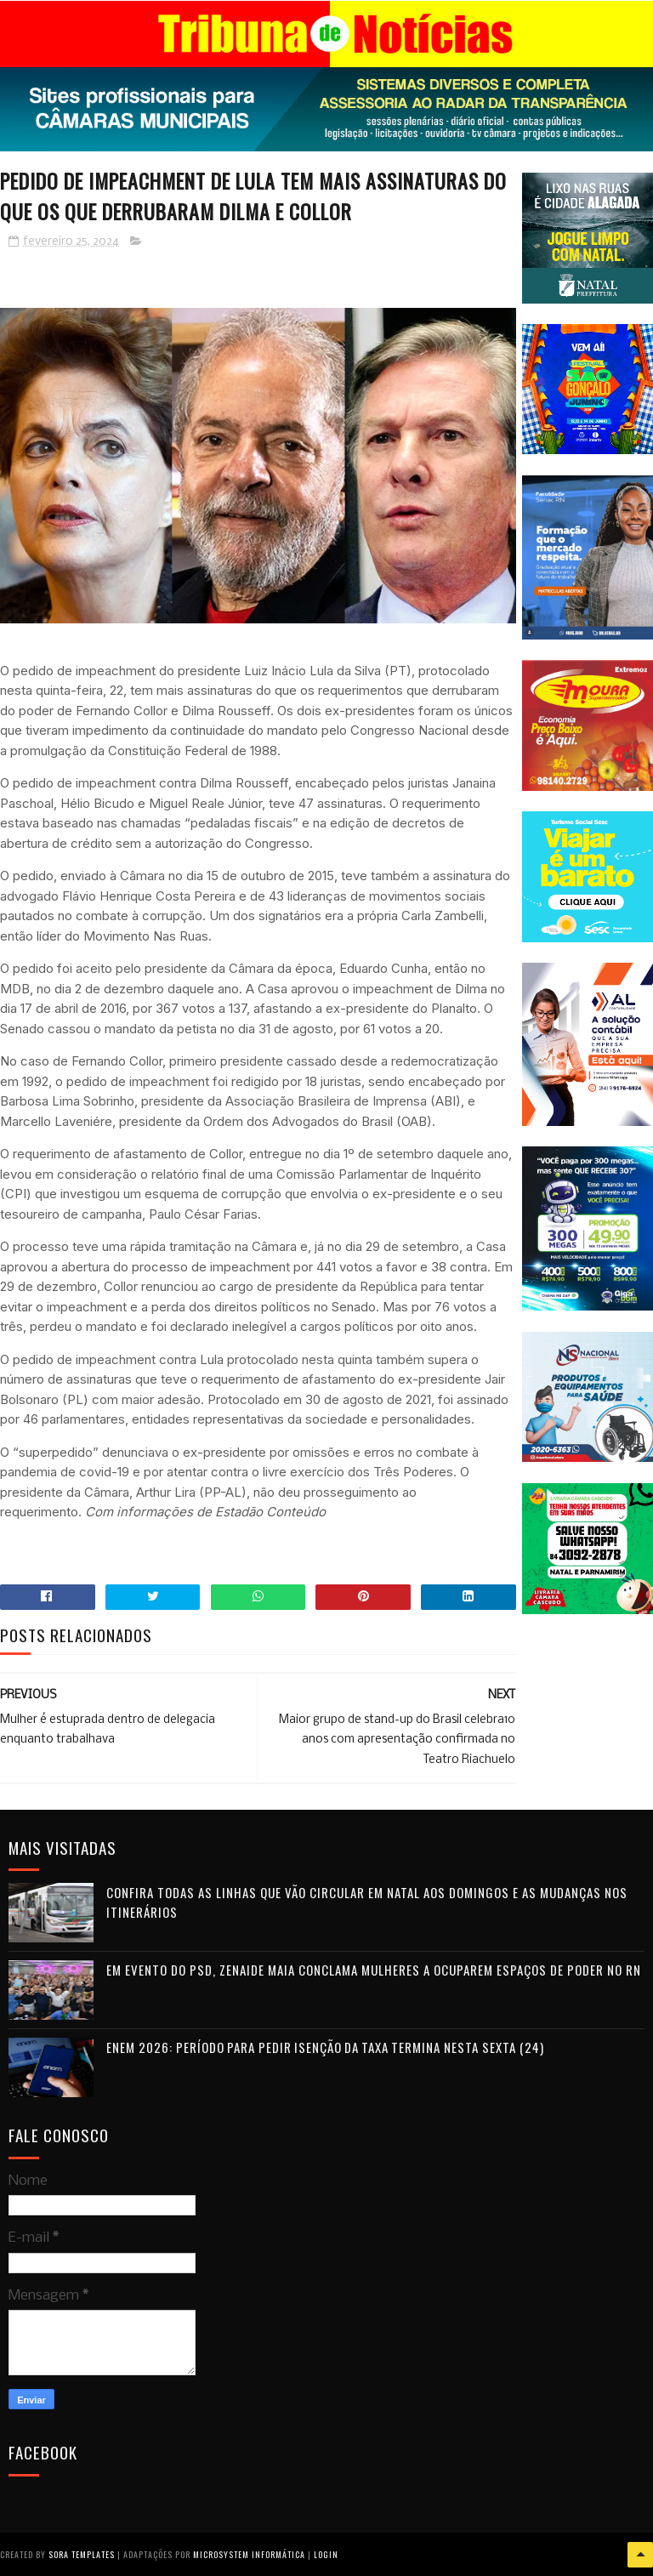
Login (326, 2554)
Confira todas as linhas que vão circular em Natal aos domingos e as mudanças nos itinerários (366, 1903)
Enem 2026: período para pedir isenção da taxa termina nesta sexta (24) (325, 2048)
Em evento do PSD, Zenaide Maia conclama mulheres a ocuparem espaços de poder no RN (373, 1970)
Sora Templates (81, 2554)
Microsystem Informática (249, 2554)
